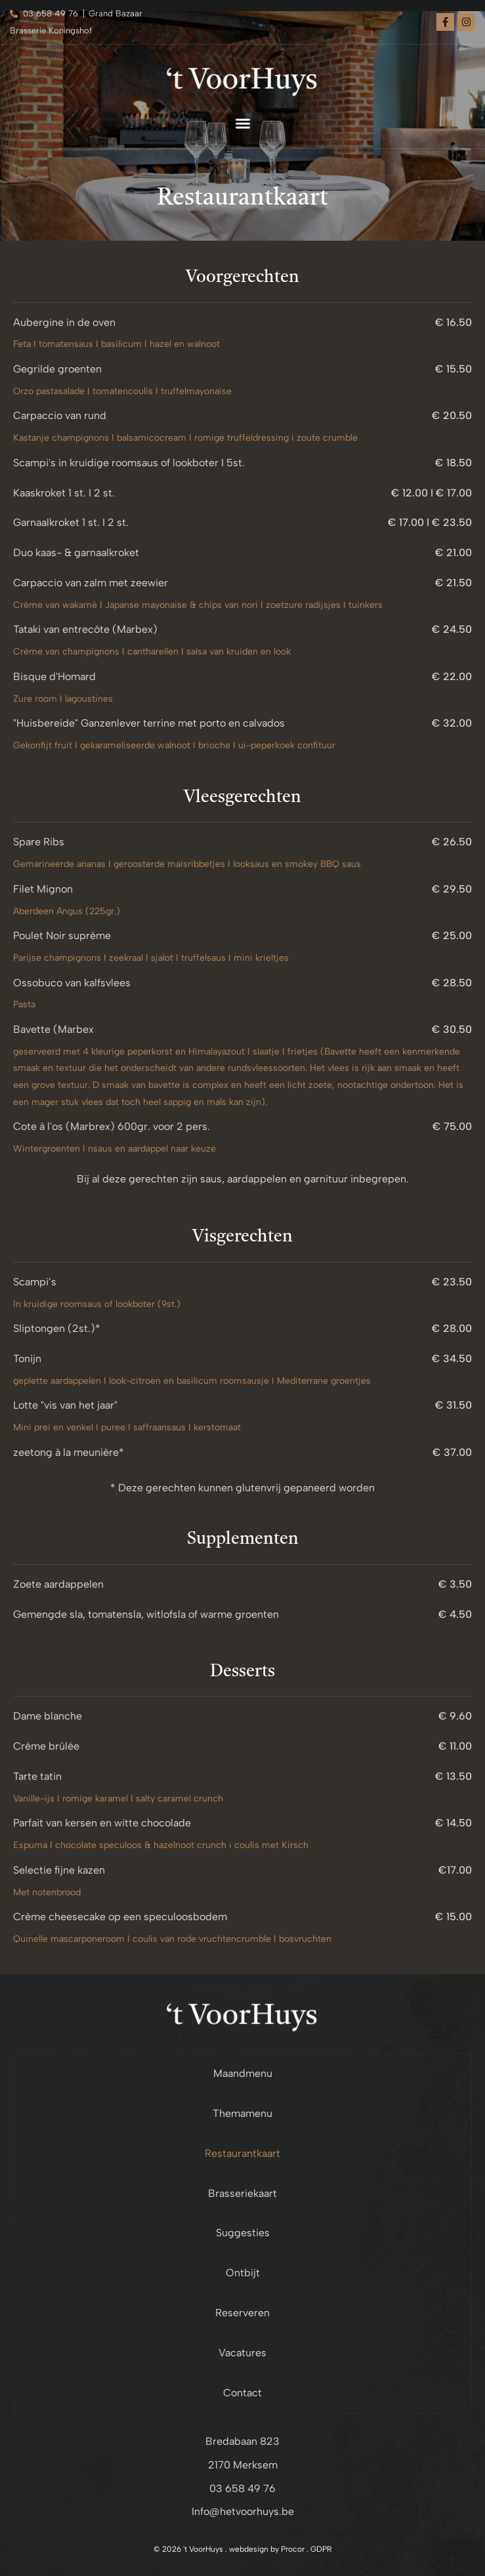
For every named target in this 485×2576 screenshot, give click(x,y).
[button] (243, 123)
